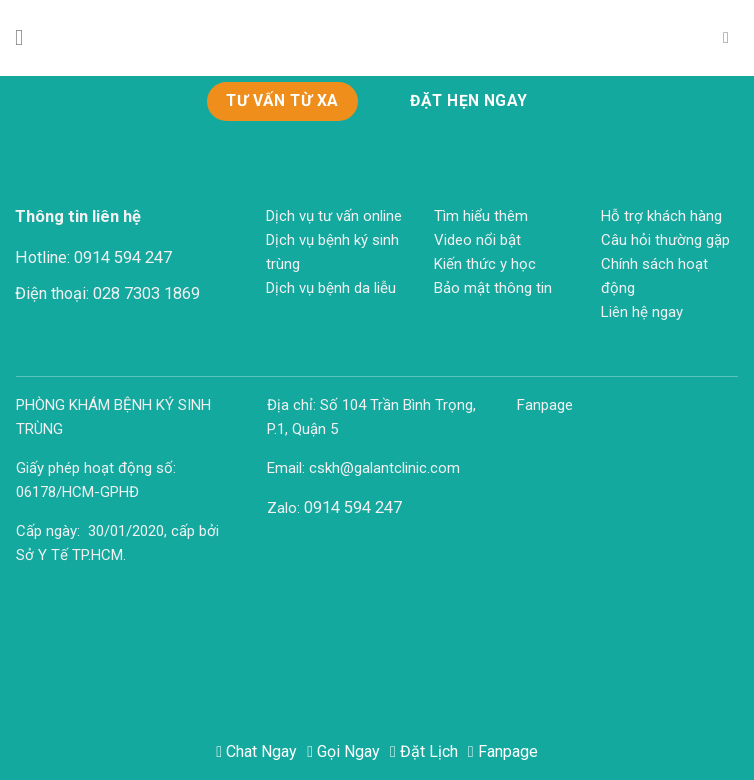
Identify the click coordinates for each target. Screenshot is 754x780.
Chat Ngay (256, 751)
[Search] (731, 37)
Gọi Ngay (343, 751)
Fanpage (503, 751)
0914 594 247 (123, 257)
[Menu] (26, 37)
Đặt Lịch (424, 751)
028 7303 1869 (146, 293)
